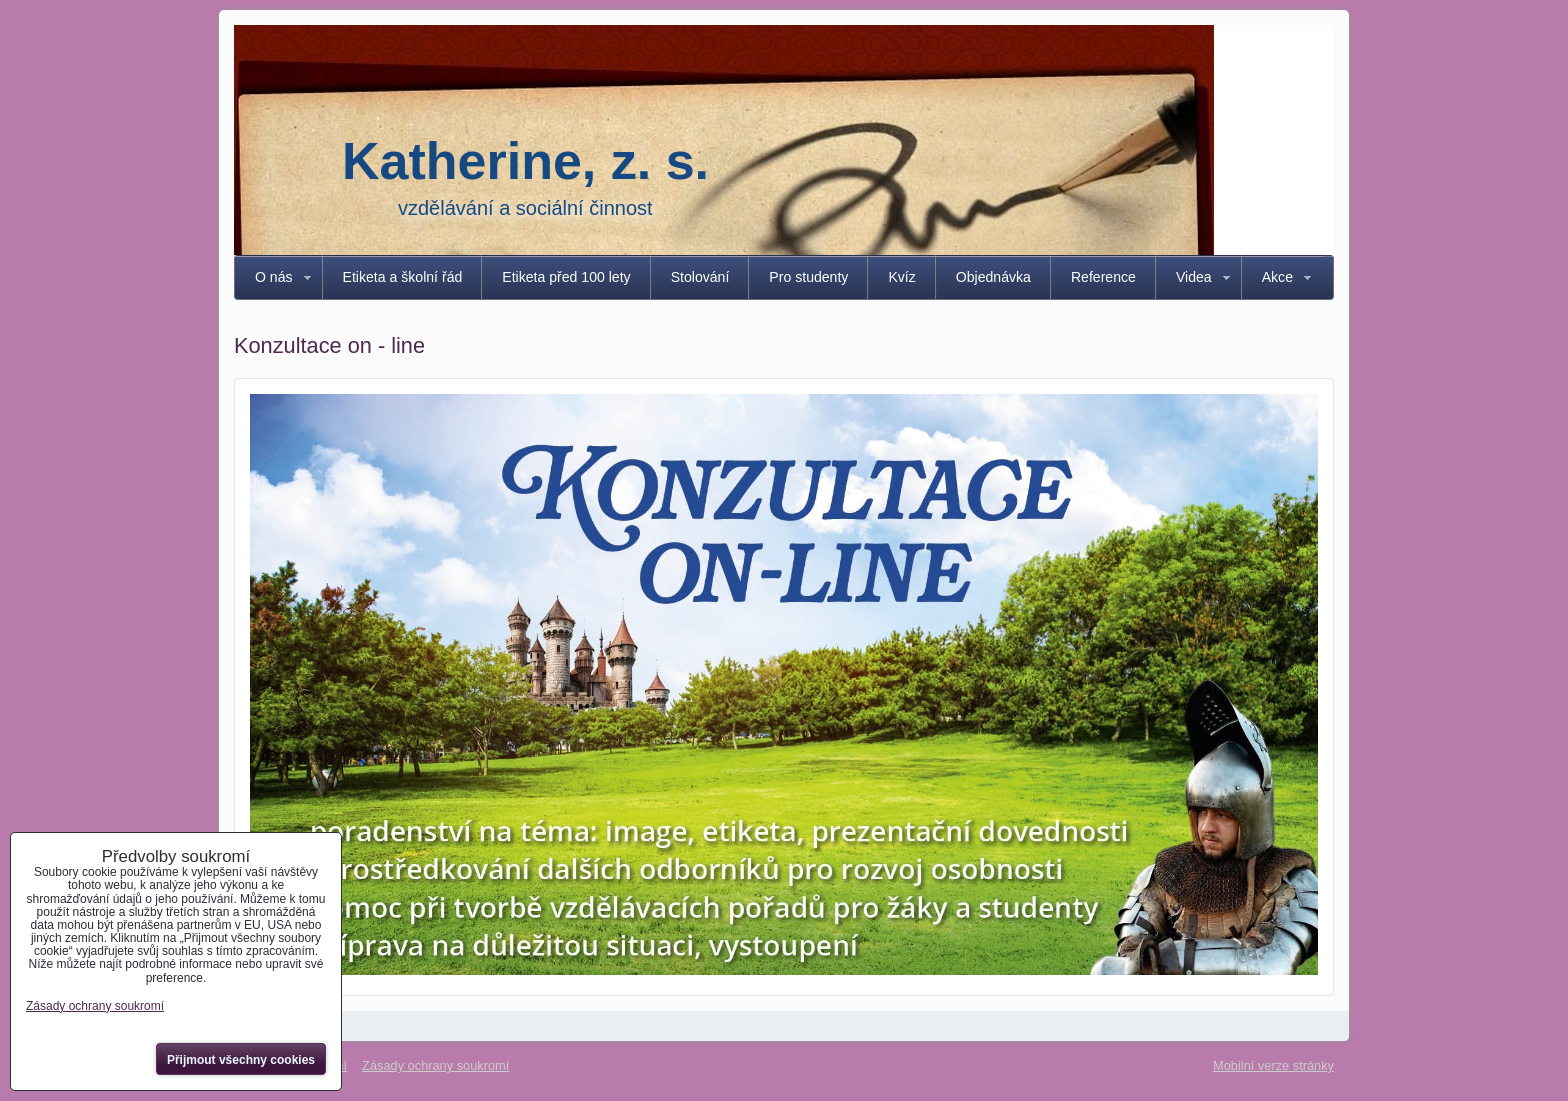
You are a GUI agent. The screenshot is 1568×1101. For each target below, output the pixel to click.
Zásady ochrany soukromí (435, 1065)
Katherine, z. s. (525, 161)
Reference (1103, 277)
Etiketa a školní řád (403, 277)
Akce (1277, 277)
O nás (274, 277)
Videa (1194, 277)
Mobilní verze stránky (1273, 1065)
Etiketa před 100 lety (566, 277)
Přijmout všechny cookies (241, 1060)
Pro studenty (808, 277)
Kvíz (901, 277)
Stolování (700, 277)
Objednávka (993, 277)
